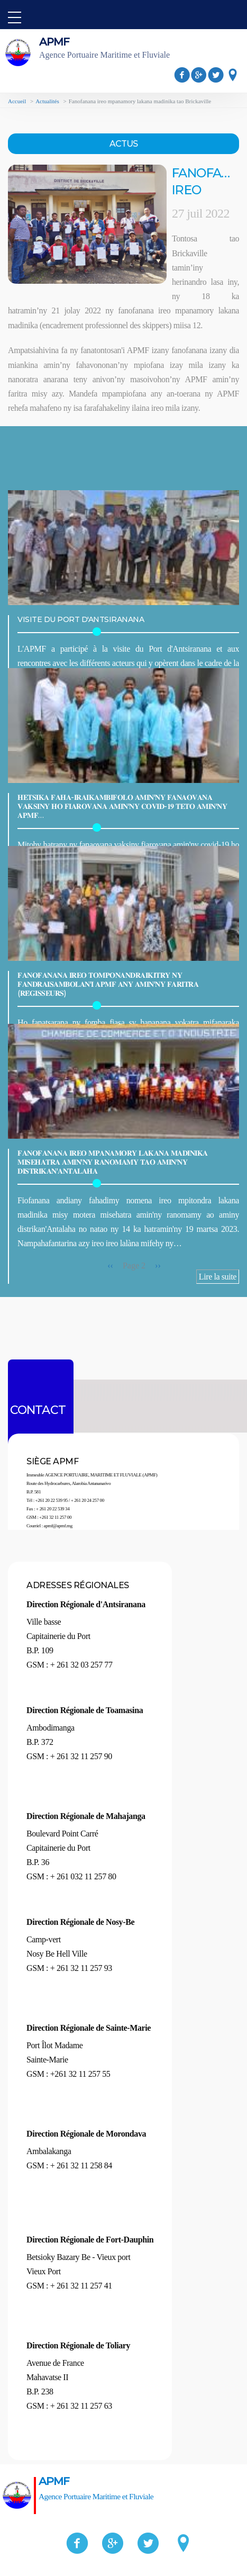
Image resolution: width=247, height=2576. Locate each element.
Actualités (47, 101)
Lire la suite (217, 1276)
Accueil (17, 101)
